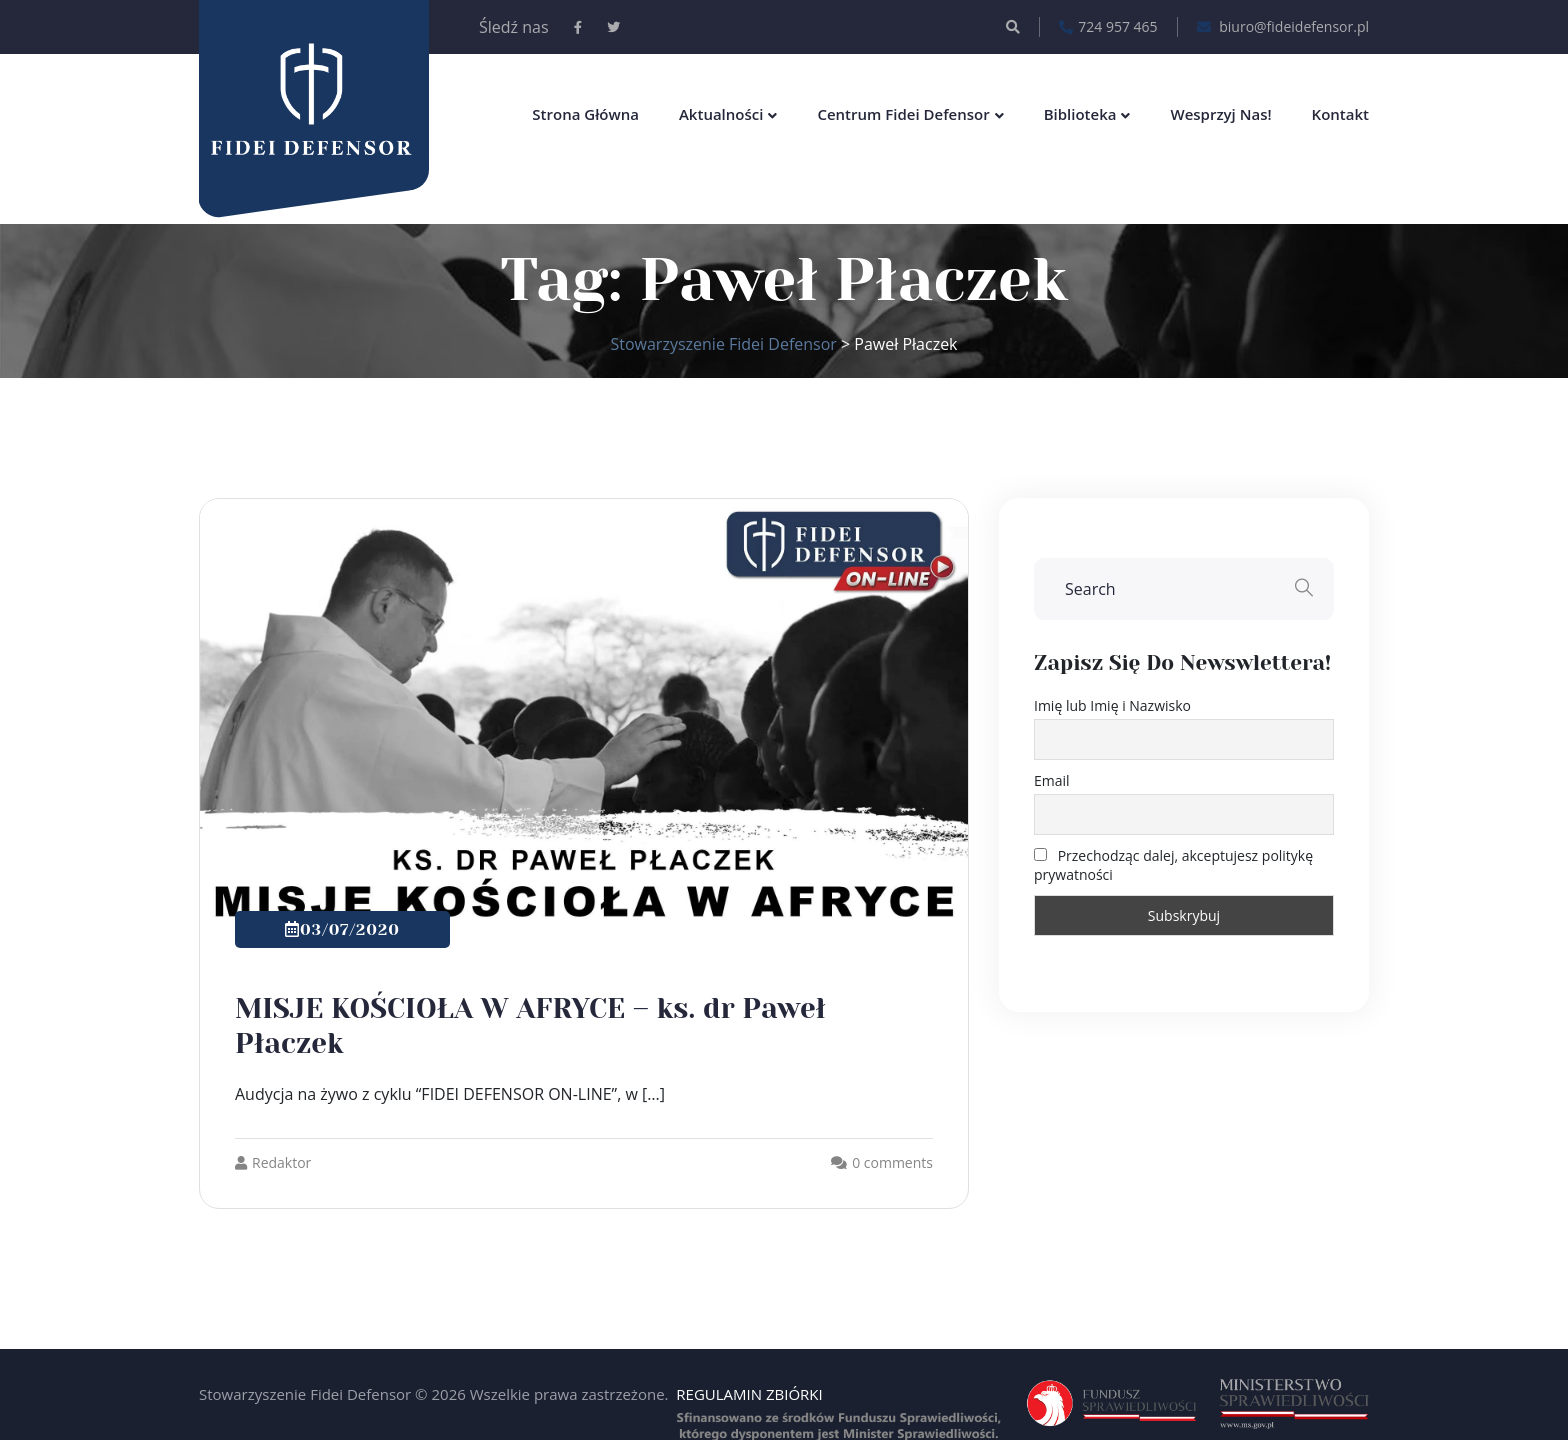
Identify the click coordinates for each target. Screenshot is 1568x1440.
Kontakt (1340, 114)
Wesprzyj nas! (1220, 114)
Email (1052, 780)
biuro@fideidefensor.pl (1283, 27)
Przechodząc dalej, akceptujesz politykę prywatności (1173, 865)
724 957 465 (1108, 27)
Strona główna (585, 114)
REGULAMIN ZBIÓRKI (749, 1394)
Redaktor (273, 1162)
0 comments (892, 1162)
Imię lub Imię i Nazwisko (1112, 705)
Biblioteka (1080, 114)
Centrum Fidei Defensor (903, 114)
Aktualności (721, 114)
